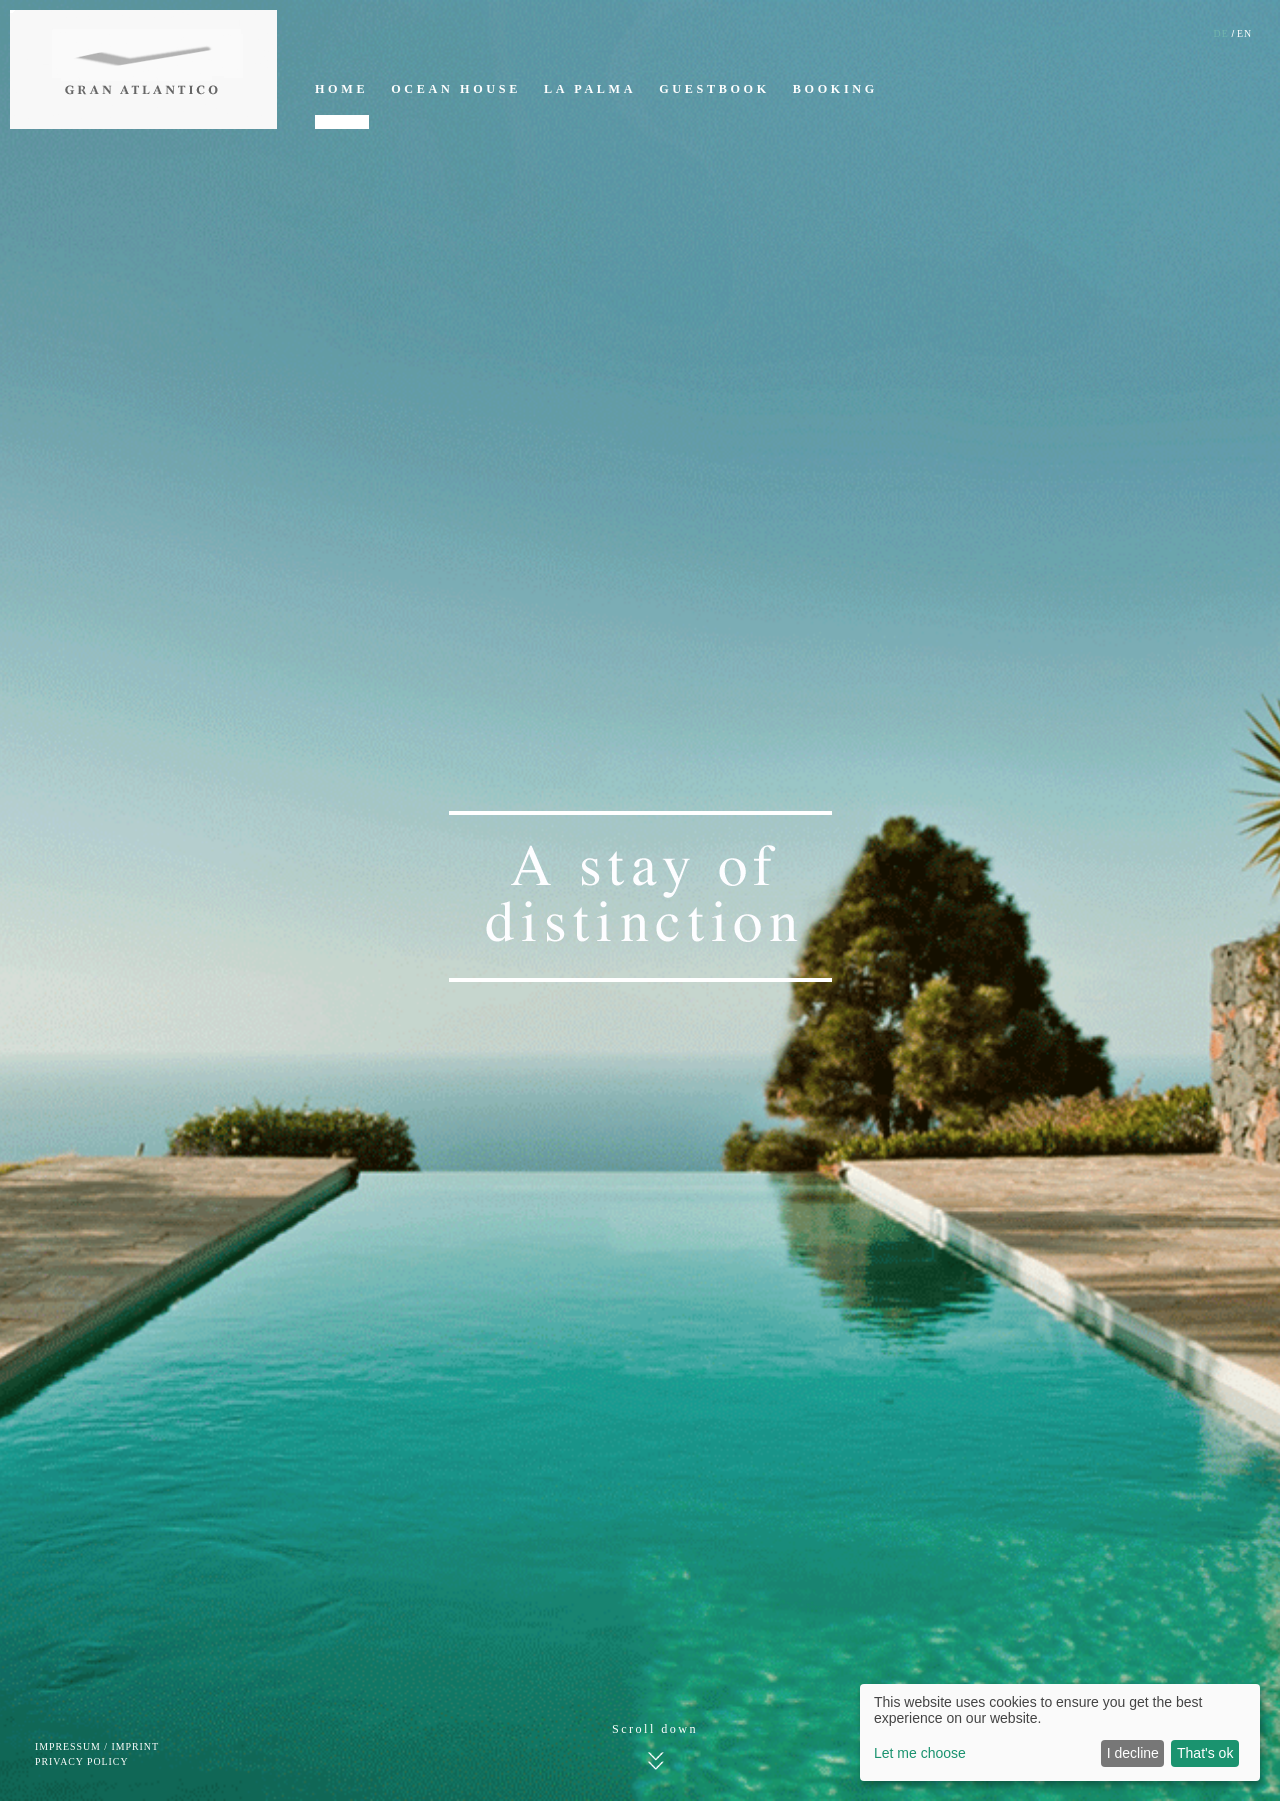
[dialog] (1060, 1732)
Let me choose (920, 1753)
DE (1221, 33)
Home (341, 89)
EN (1244, 33)
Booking (835, 89)
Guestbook (714, 89)
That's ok (1205, 1753)
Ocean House (456, 89)
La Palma (590, 89)
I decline (1133, 1753)
